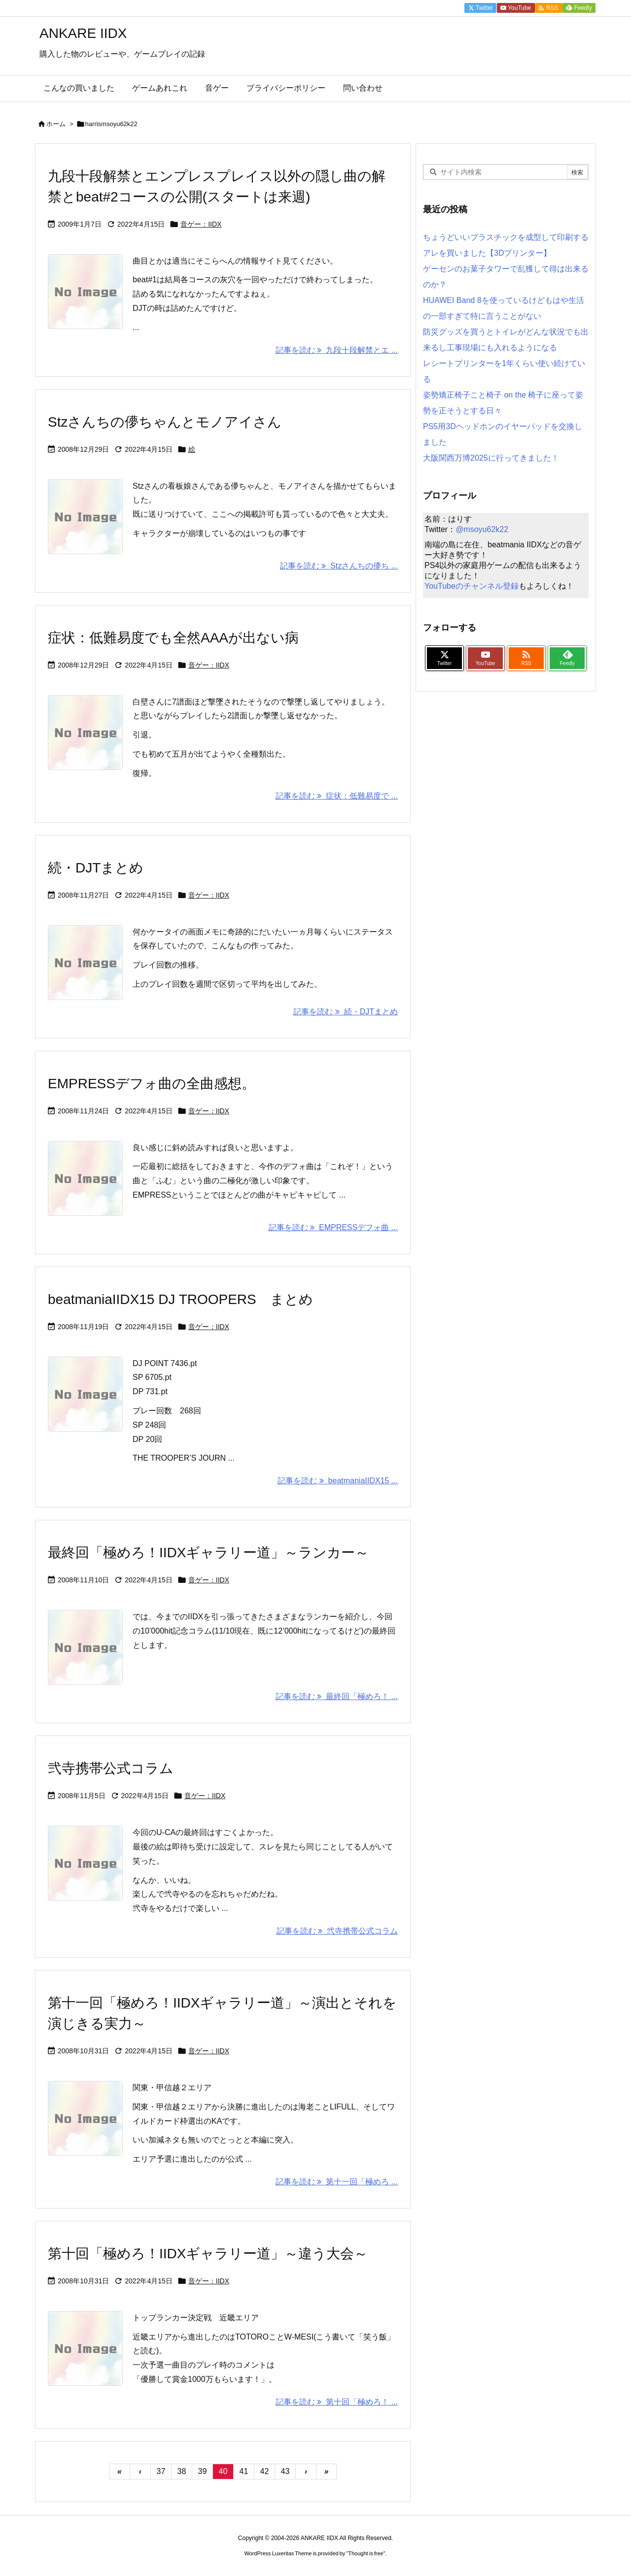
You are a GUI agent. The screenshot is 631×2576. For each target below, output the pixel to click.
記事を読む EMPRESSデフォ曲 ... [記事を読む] (333, 1227)
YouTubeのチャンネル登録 (471, 586)
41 (244, 2471)
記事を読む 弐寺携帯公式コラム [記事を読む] (337, 1931)
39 (202, 2471)
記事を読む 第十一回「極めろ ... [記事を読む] (337, 2181)
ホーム (56, 124)
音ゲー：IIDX (200, 224)
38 (181, 2471)
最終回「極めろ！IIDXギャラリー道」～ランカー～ (208, 1552)
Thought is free (365, 2553)
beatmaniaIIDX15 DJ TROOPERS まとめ (180, 1299)
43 (285, 2471)
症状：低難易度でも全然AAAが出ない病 (173, 637)
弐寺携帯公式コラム (111, 1768)
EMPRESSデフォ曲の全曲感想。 (151, 1083)
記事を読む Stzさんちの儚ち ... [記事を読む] (339, 566)
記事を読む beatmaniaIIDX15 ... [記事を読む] (338, 1480)
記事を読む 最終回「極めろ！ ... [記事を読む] (337, 1696)
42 (264, 2471)
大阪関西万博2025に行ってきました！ (491, 458)
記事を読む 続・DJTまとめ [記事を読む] (345, 1011)
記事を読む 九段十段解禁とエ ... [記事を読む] (337, 350)
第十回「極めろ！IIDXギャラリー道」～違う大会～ (208, 2253)
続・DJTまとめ (95, 867)
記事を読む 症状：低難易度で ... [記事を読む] (337, 796)
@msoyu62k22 (482, 529)
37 (161, 2471)
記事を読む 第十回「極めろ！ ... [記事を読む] (337, 2402)
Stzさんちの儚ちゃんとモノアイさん (164, 422)
